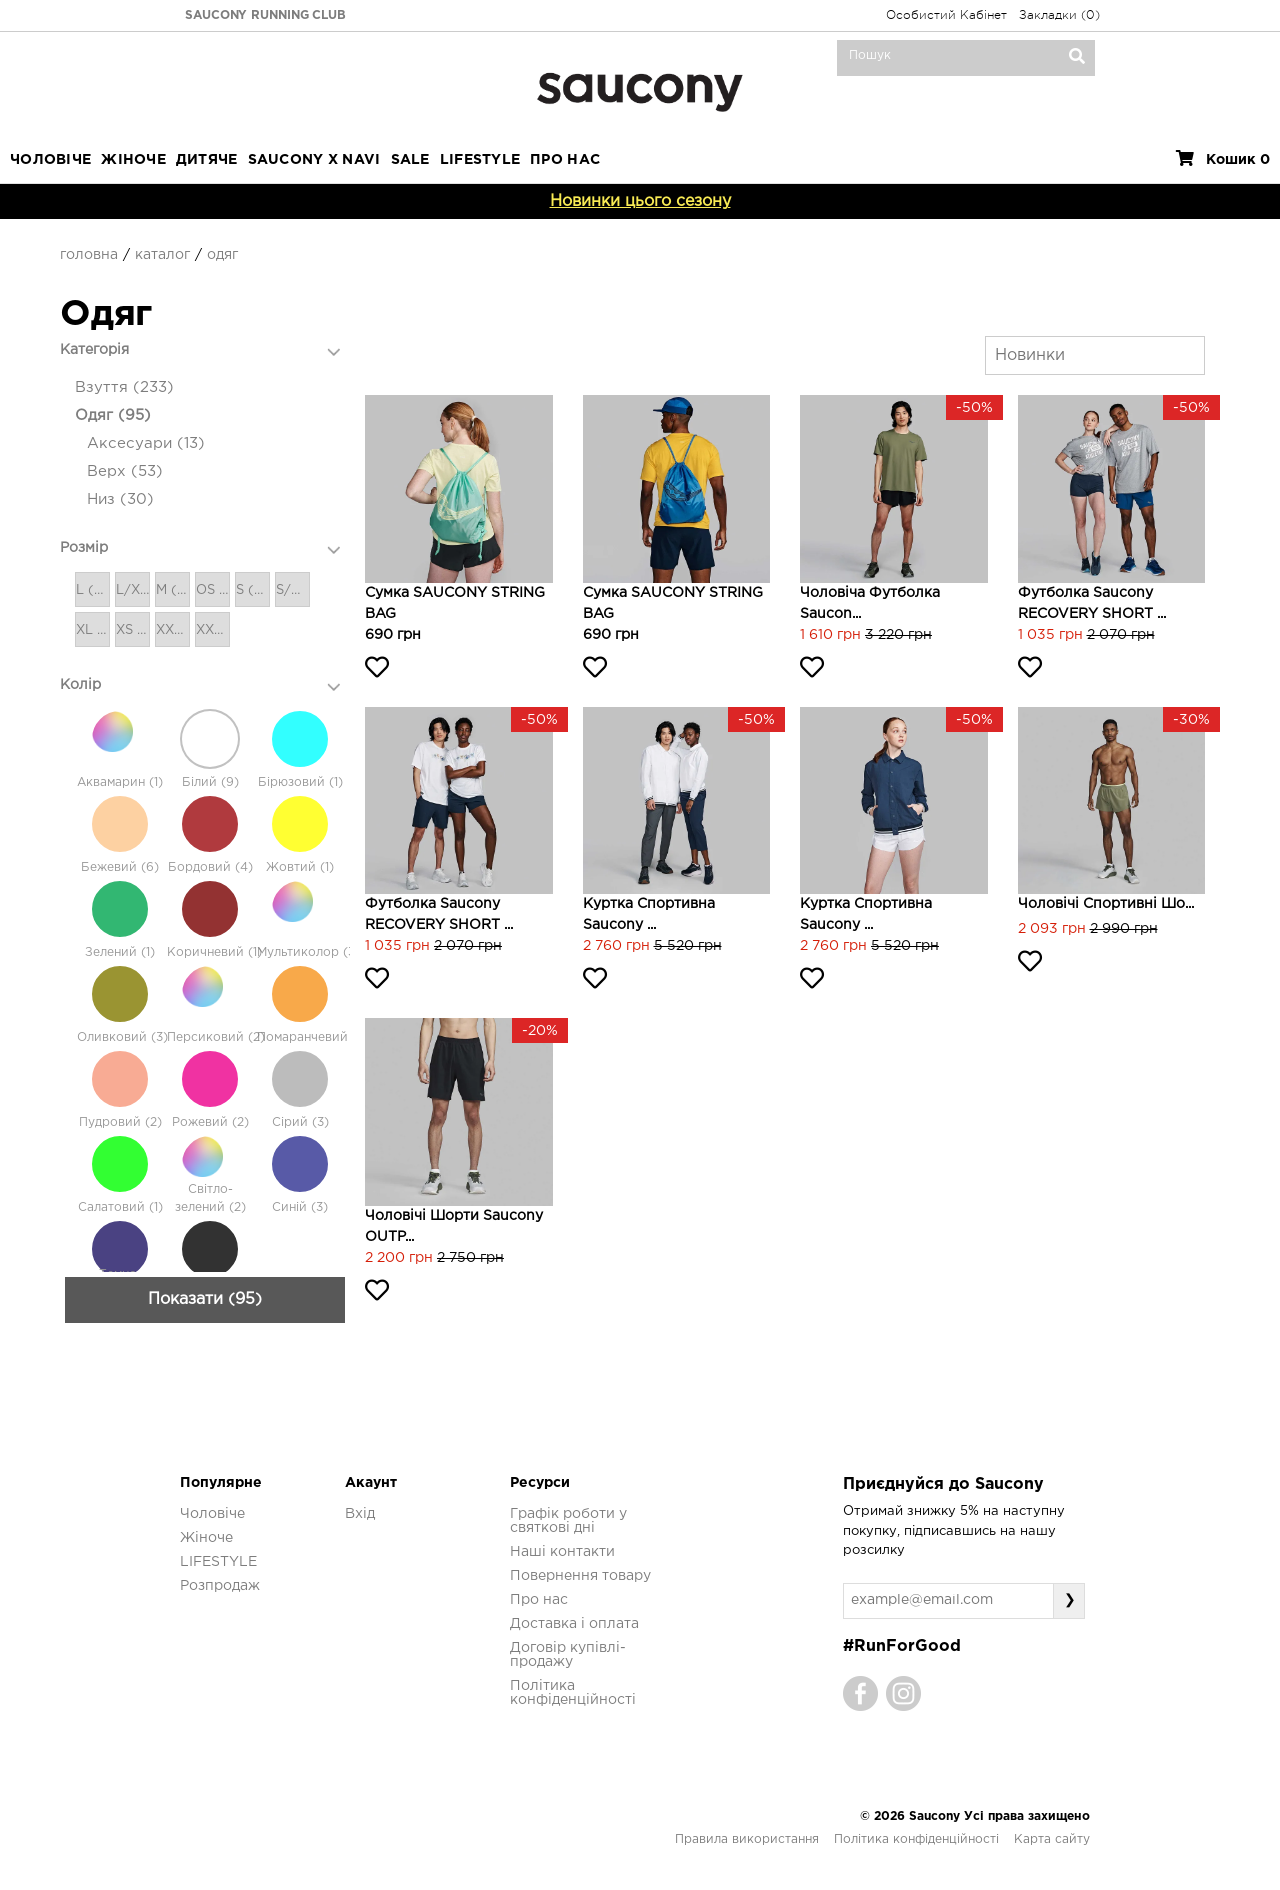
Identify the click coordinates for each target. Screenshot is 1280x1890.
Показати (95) (205, 1481)
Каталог (162, 255)
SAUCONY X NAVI (314, 160)
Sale (410, 160)
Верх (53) (125, 471)
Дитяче (207, 160)
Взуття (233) (124, 387)
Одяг (222, 255)
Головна (89, 255)
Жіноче (133, 160)
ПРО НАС (565, 160)
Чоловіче (50, 160)
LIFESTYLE (480, 160)
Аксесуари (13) (146, 443)
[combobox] (1095, 355)
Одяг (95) (113, 415)
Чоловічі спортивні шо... (1106, 904)
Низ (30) (120, 499)
